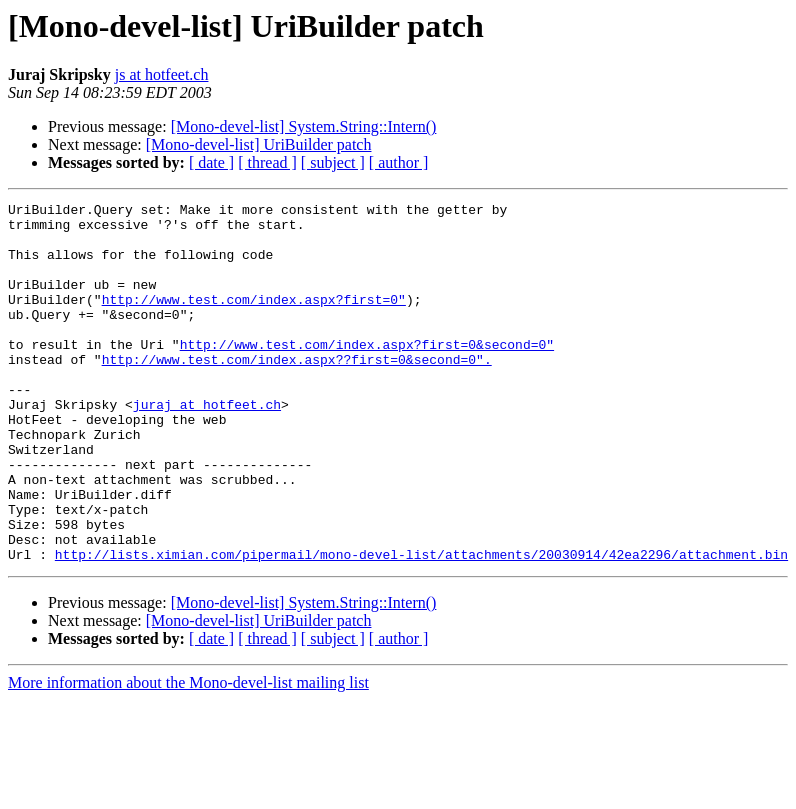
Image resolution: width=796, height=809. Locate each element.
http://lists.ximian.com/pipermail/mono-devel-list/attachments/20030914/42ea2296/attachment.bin (421, 626)
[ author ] (399, 162)
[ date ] (211, 162)
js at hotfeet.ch (162, 74)
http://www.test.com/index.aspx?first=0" (254, 320)
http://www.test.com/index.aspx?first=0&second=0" (367, 374)
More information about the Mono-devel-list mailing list (188, 754)
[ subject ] (333, 162)
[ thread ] (267, 162)
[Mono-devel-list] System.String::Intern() (304, 126)
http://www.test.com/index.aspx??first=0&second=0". (297, 392)
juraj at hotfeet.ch (207, 446)
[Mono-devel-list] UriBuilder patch (259, 144)
